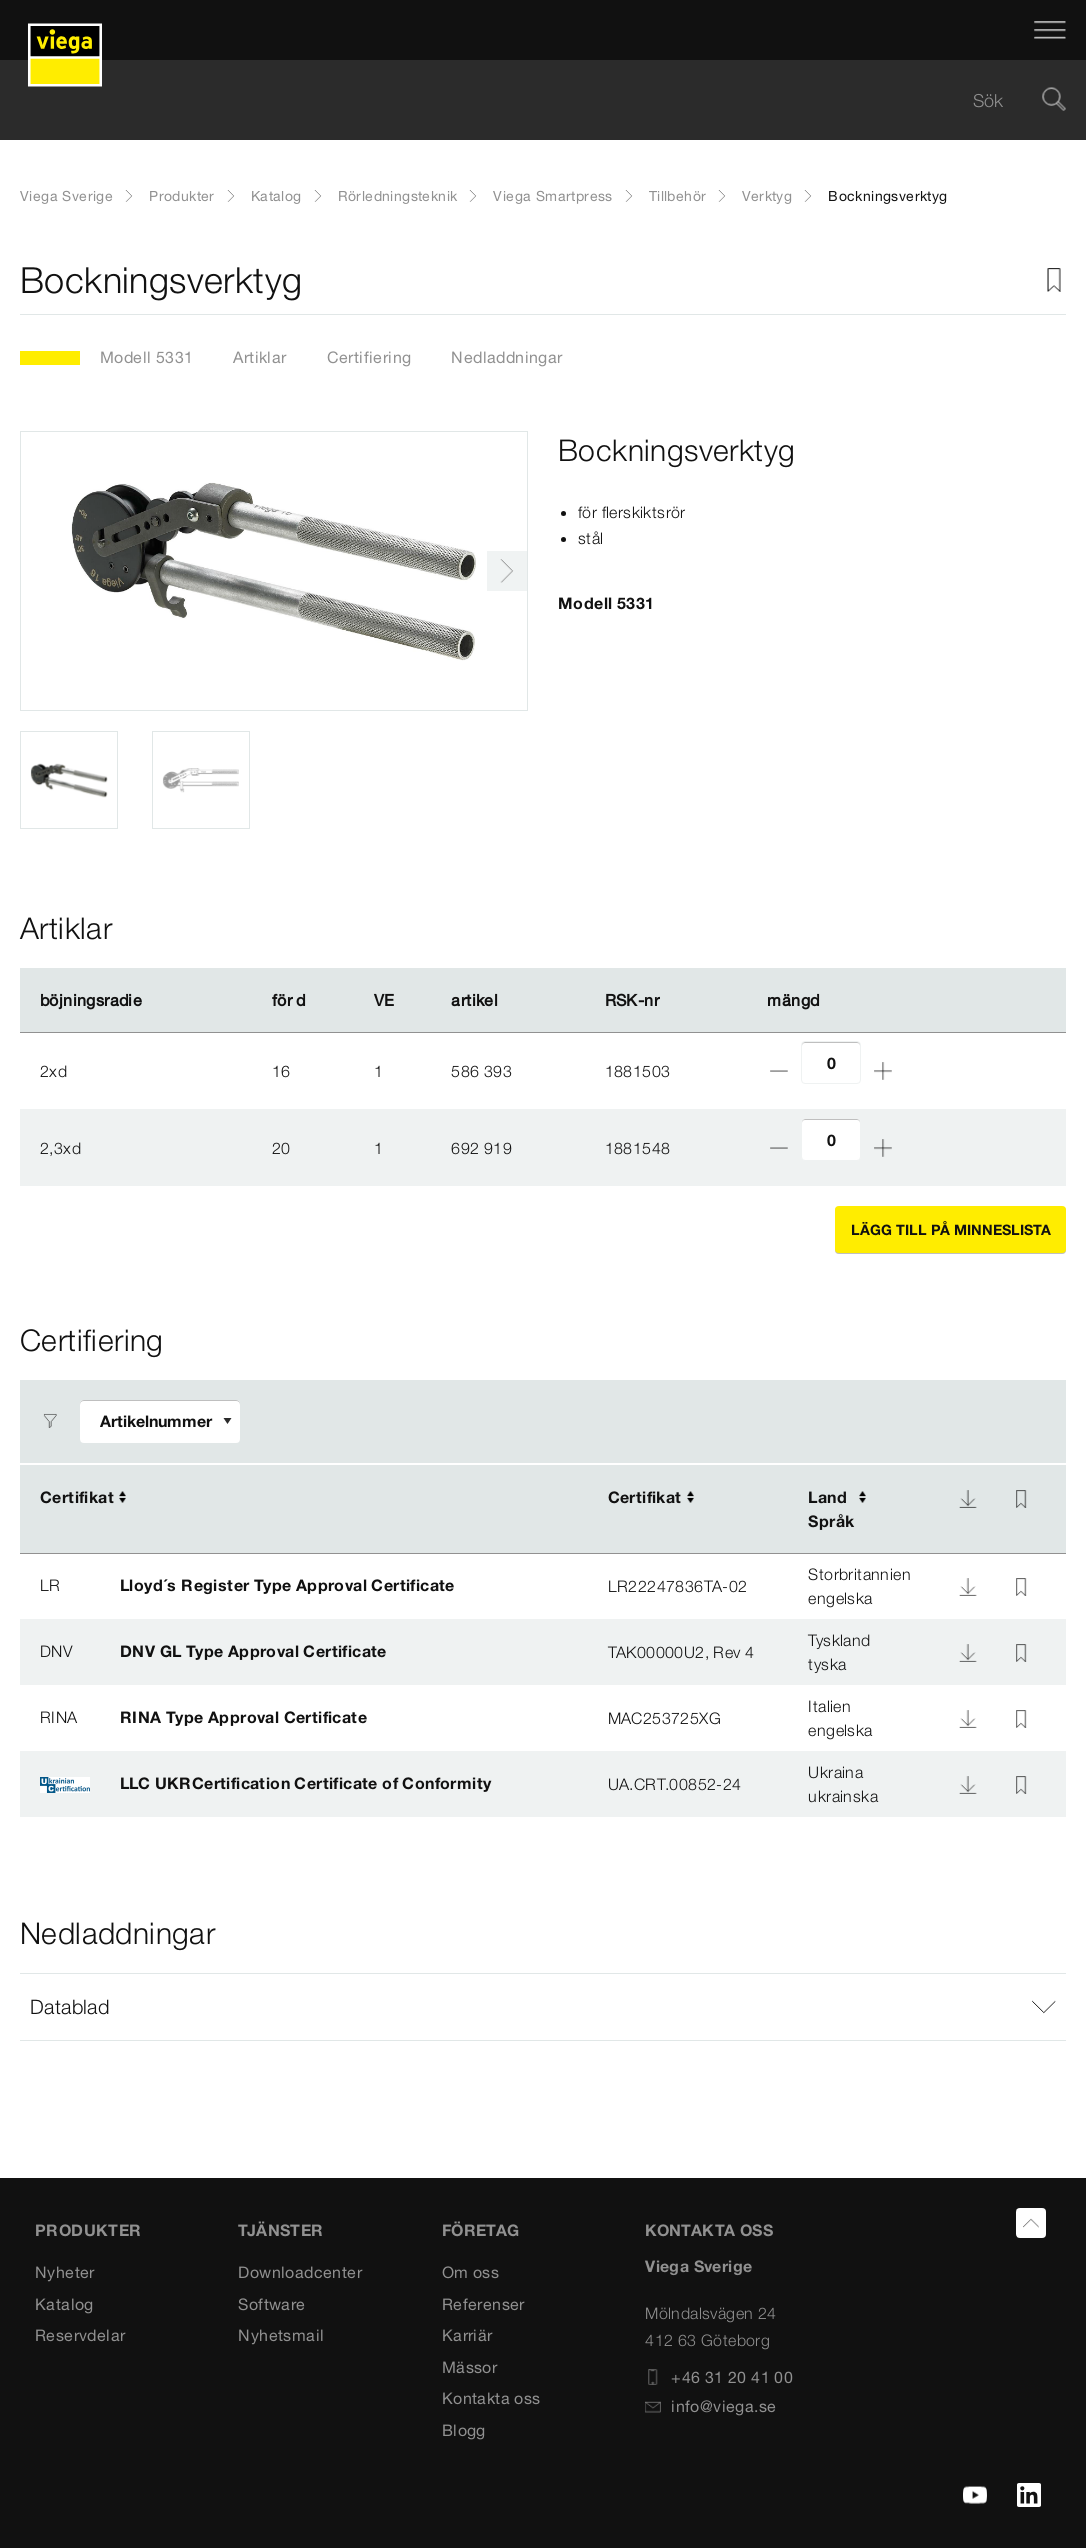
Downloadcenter (300, 2272)
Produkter (182, 196)
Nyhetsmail (281, 2335)
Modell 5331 (146, 357)
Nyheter (65, 2272)
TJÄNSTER (280, 2230)
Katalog (276, 196)
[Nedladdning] (968, 1499)
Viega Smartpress (552, 196)
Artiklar (259, 357)
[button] (543, 2007)
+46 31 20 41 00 (719, 2377)
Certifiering (369, 357)
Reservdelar (80, 2335)
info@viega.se (710, 2406)
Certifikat (77, 1497)
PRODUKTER (88, 2230)
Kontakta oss (491, 2398)
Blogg (464, 2430)
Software (271, 2304)
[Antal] (831, 1062)
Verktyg (767, 196)
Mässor (469, 2367)
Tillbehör (678, 196)
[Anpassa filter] (160, 1421)
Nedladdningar (506, 357)
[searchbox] (526, 100)
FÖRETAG (481, 2230)
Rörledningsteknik (398, 196)
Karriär (467, 2335)
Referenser (483, 2304)
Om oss (470, 2272)
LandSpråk (831, 1509)
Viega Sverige (66, 196)
